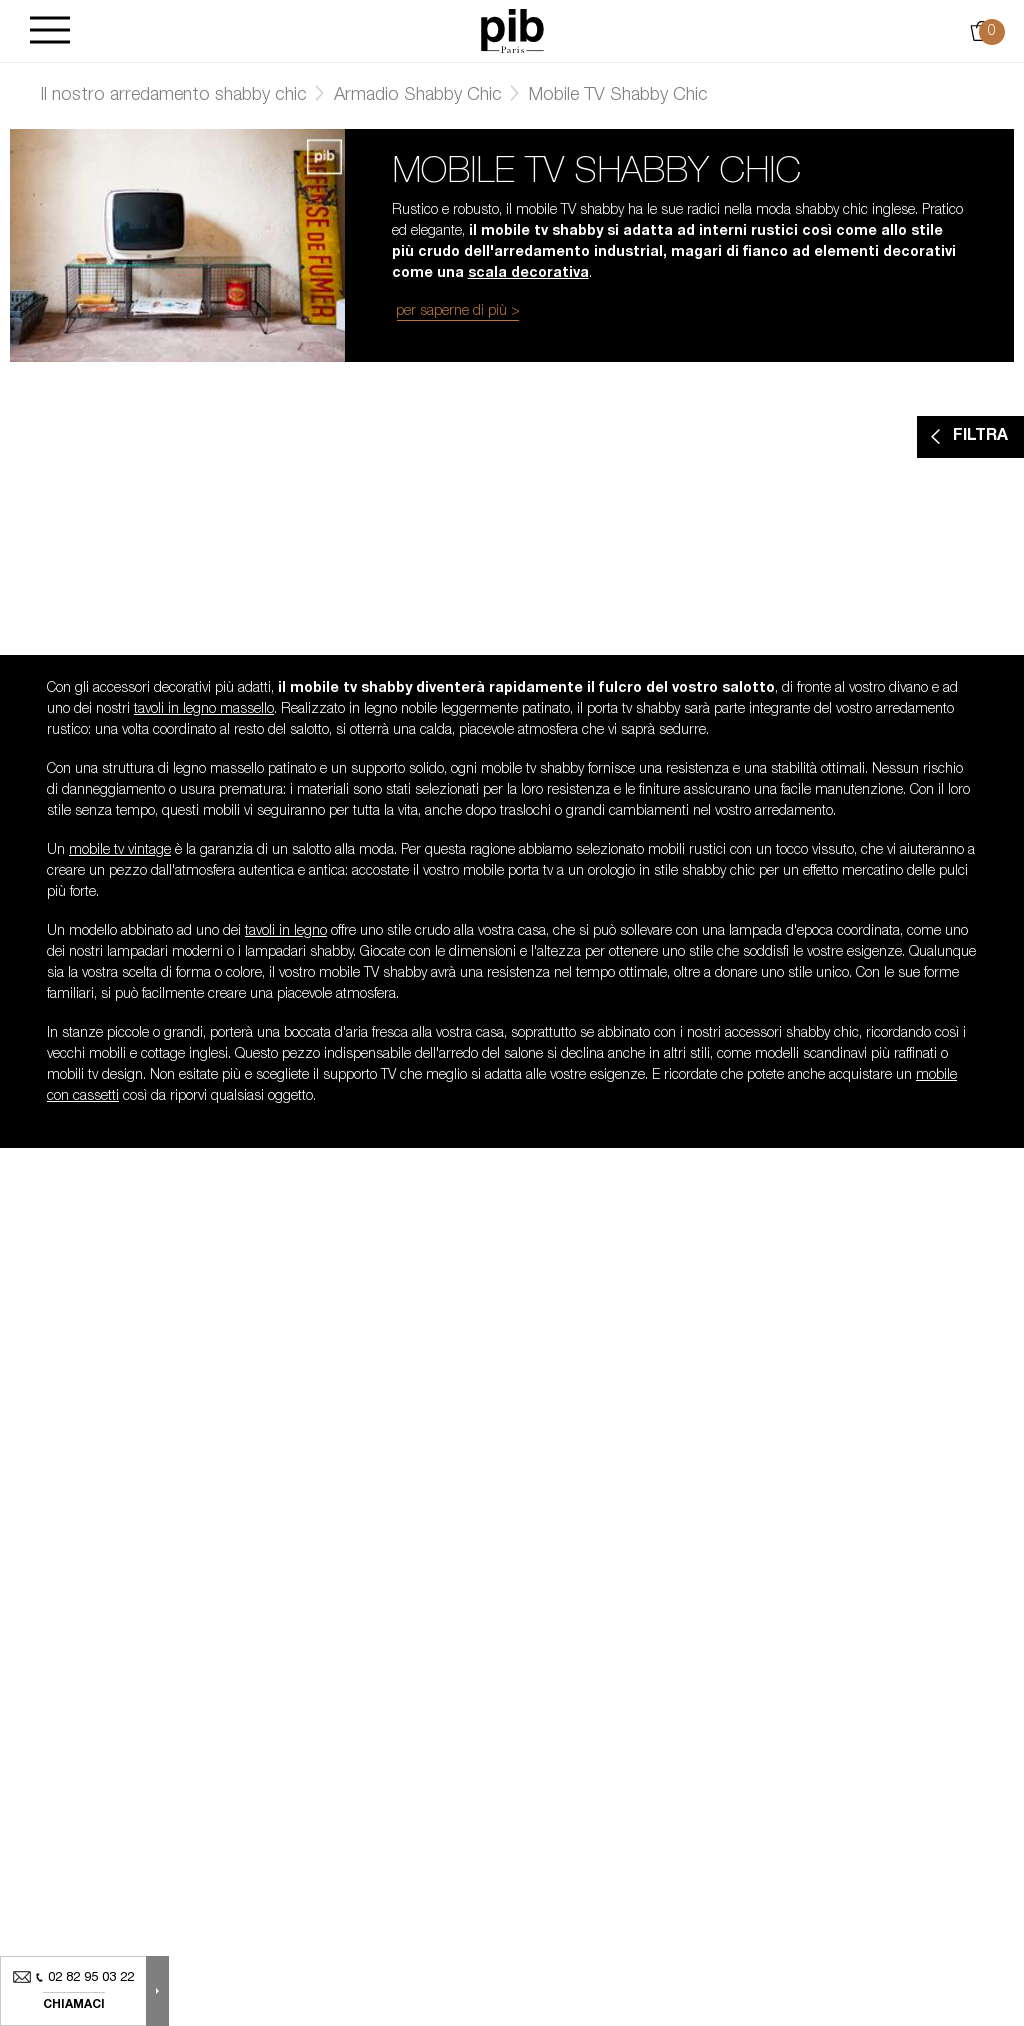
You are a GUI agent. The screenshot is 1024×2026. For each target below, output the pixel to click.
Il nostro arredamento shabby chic (173, 96)
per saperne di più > (458, 312)
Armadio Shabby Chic (418, 96)
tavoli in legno (286, 932)
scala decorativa (528, 274)
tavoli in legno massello (204, 710)
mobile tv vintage (120, 851)
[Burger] (50, 31)
